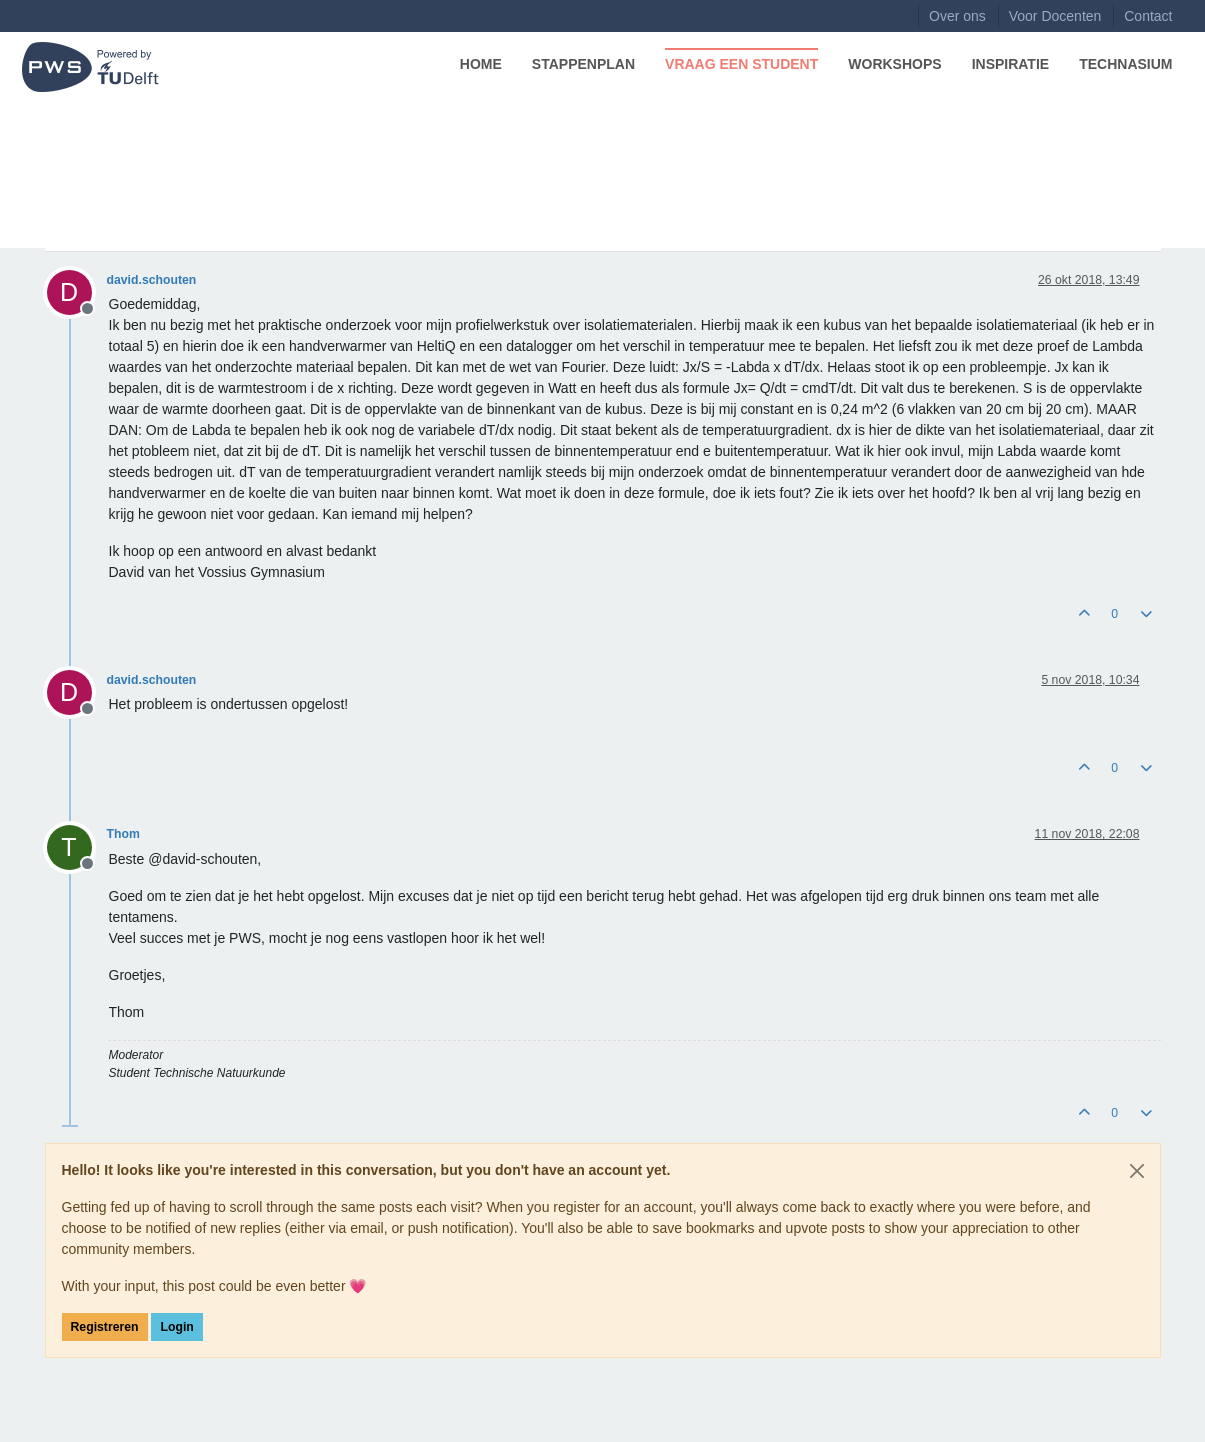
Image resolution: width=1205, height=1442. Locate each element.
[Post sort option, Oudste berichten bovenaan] (953, 228)
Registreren (105, 1327)
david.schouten (152, 280)
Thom (123, 834)
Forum (70, 133)
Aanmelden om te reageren (1069, 228)
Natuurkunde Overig (116, 228)
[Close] (1137, 1171)
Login (176, 1327)
